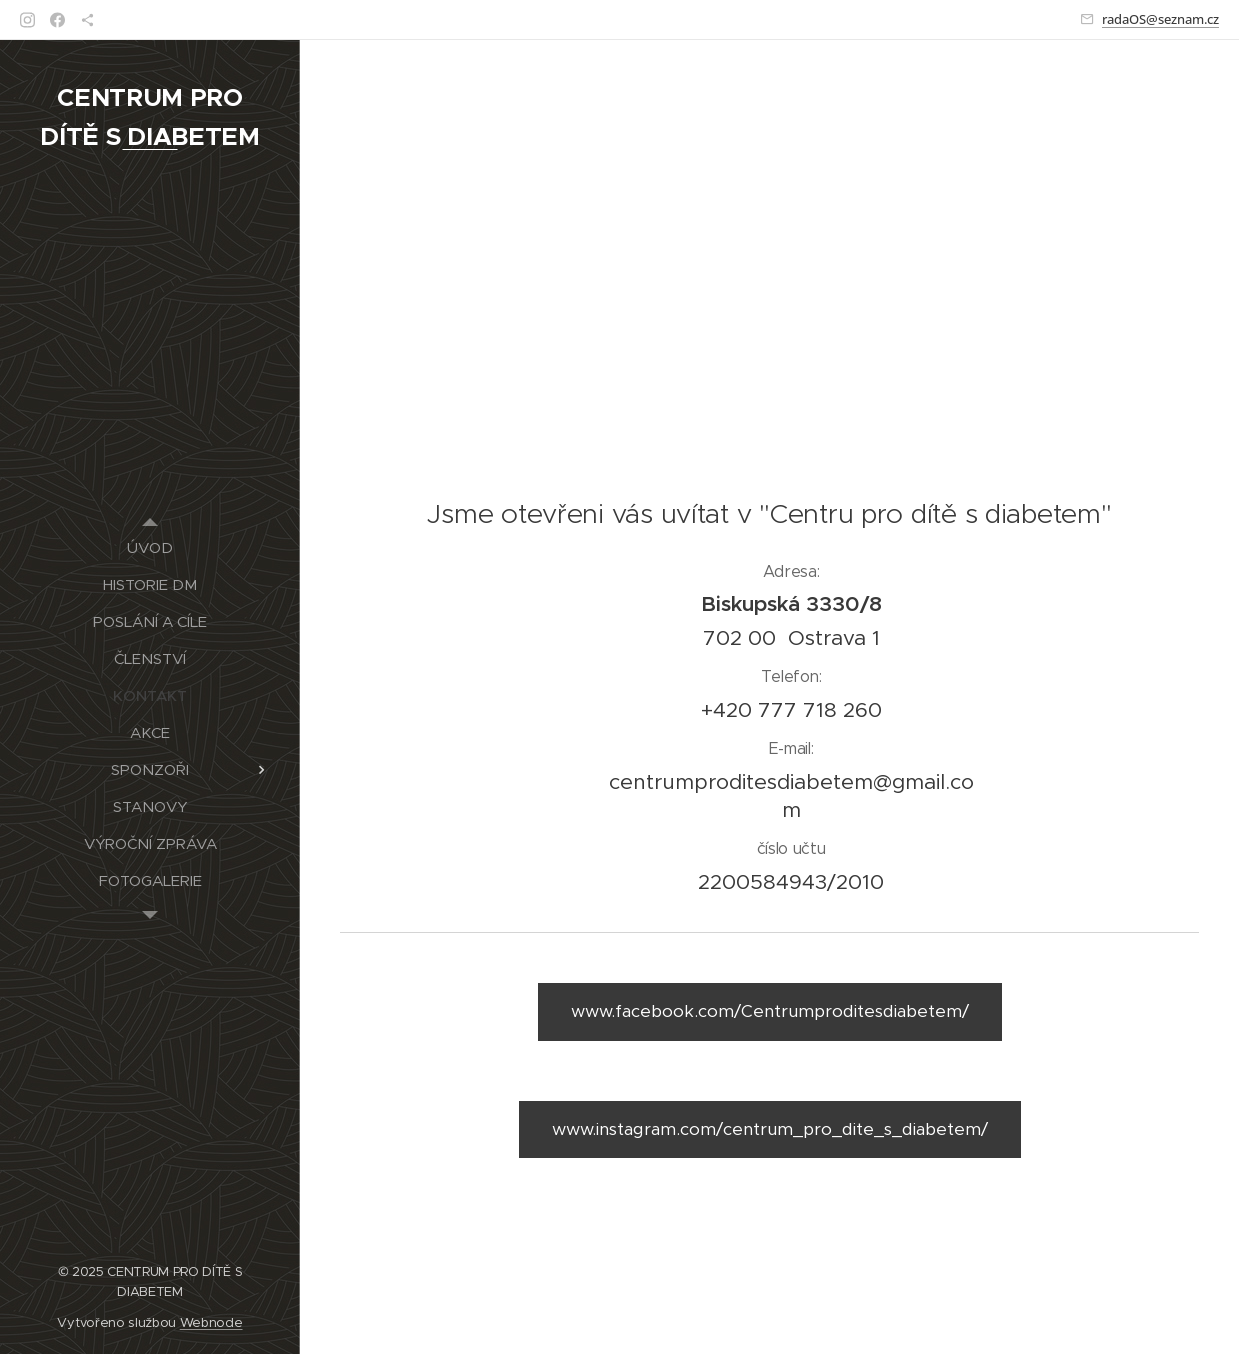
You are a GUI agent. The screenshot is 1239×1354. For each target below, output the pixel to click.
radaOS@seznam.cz (1160, 19)
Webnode (211, 1322)
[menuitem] (150, 547)
